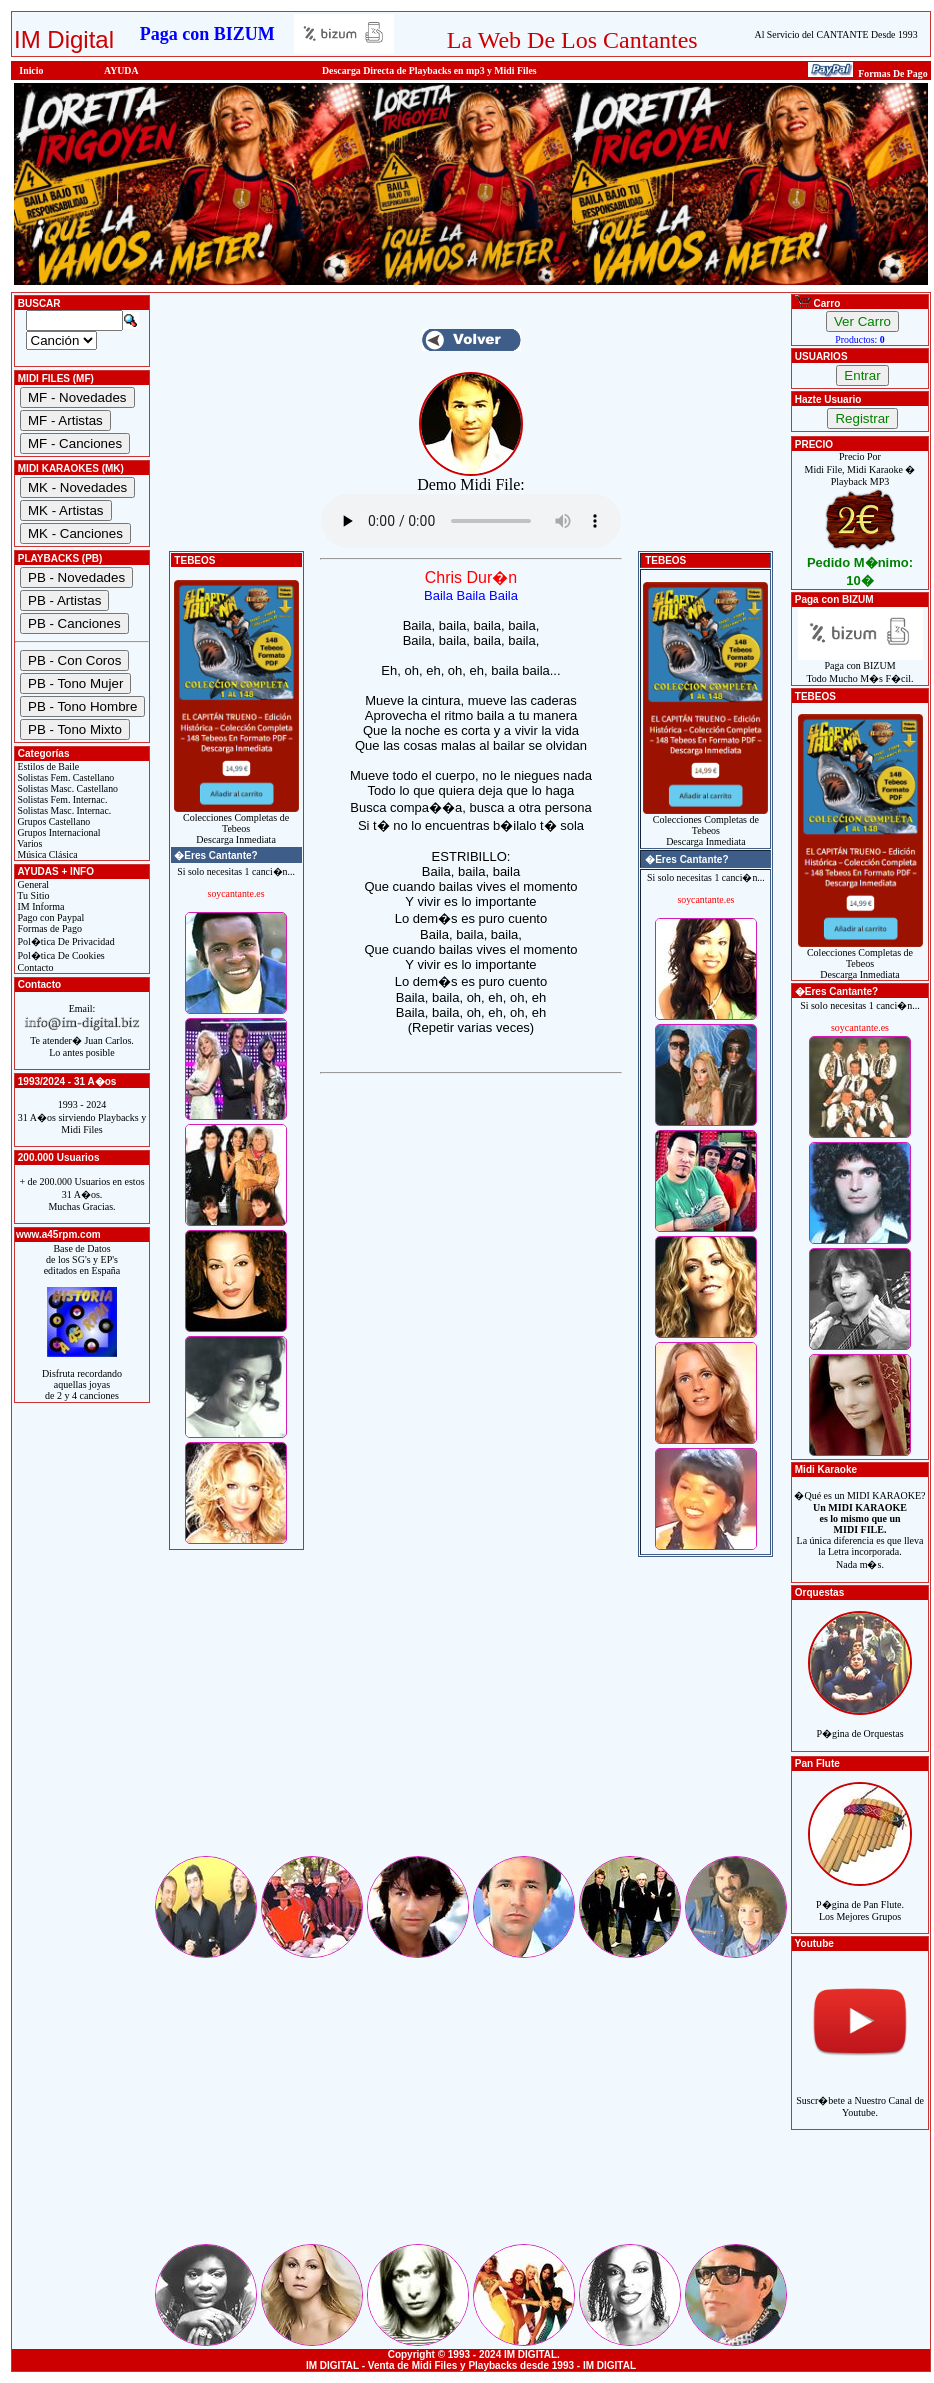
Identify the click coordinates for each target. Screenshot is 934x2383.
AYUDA (121, 70)
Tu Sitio (32, 895)
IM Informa (39, 906)
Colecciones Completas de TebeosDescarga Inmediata (236, 824)
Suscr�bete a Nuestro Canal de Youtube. (860, 2095)
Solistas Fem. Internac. (61, 799)
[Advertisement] (471, 1713)
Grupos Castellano (52, 821)
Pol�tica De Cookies (60, 955)
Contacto (34, 967)
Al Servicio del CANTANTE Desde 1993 (836, 34)
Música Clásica (46, 854)
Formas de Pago (48, 928)
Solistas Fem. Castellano (64, 777)
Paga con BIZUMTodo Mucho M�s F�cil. (860, 667)
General (32, 884)
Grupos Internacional (58, 832)
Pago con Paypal (49, 917)
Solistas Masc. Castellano (66, 788)
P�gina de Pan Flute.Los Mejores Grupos (860, 1899)
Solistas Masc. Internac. (63, 810)
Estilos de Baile (47, 766)
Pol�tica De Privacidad (65, 941)
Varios (28, 843)
